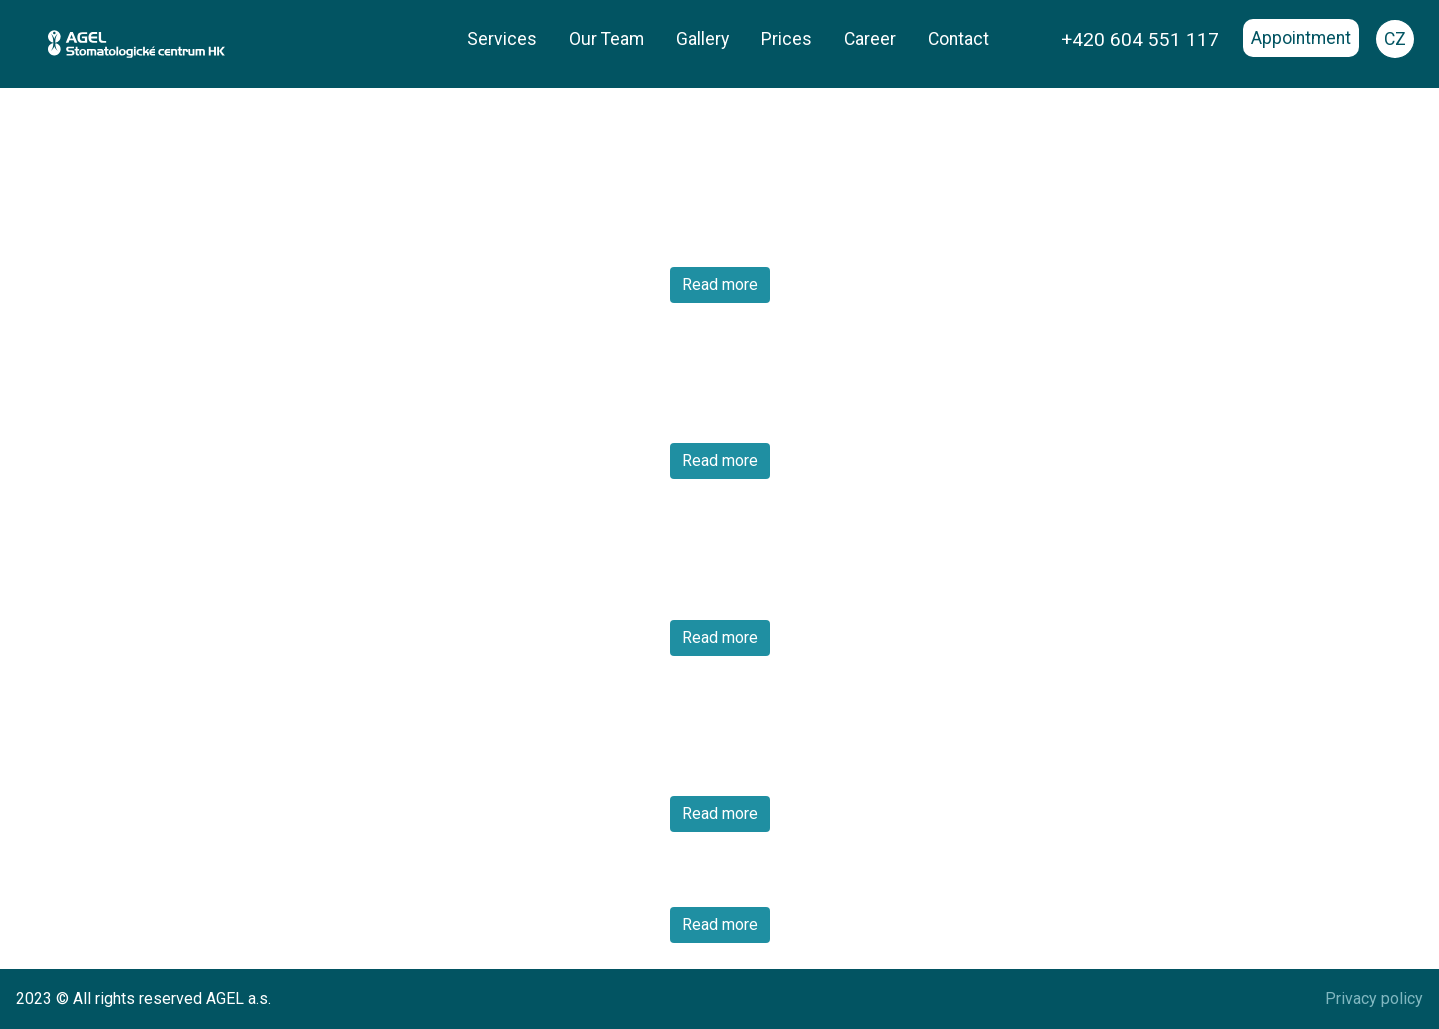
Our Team (606, 39)
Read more (720, 284)
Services (502, 39)
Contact (958, 39)
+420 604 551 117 (1140, 39)
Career (870, 39)
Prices (786, 39)
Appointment (1301, 38)
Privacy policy (1374, 998)
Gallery (702, 39)
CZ (1395, 39)
